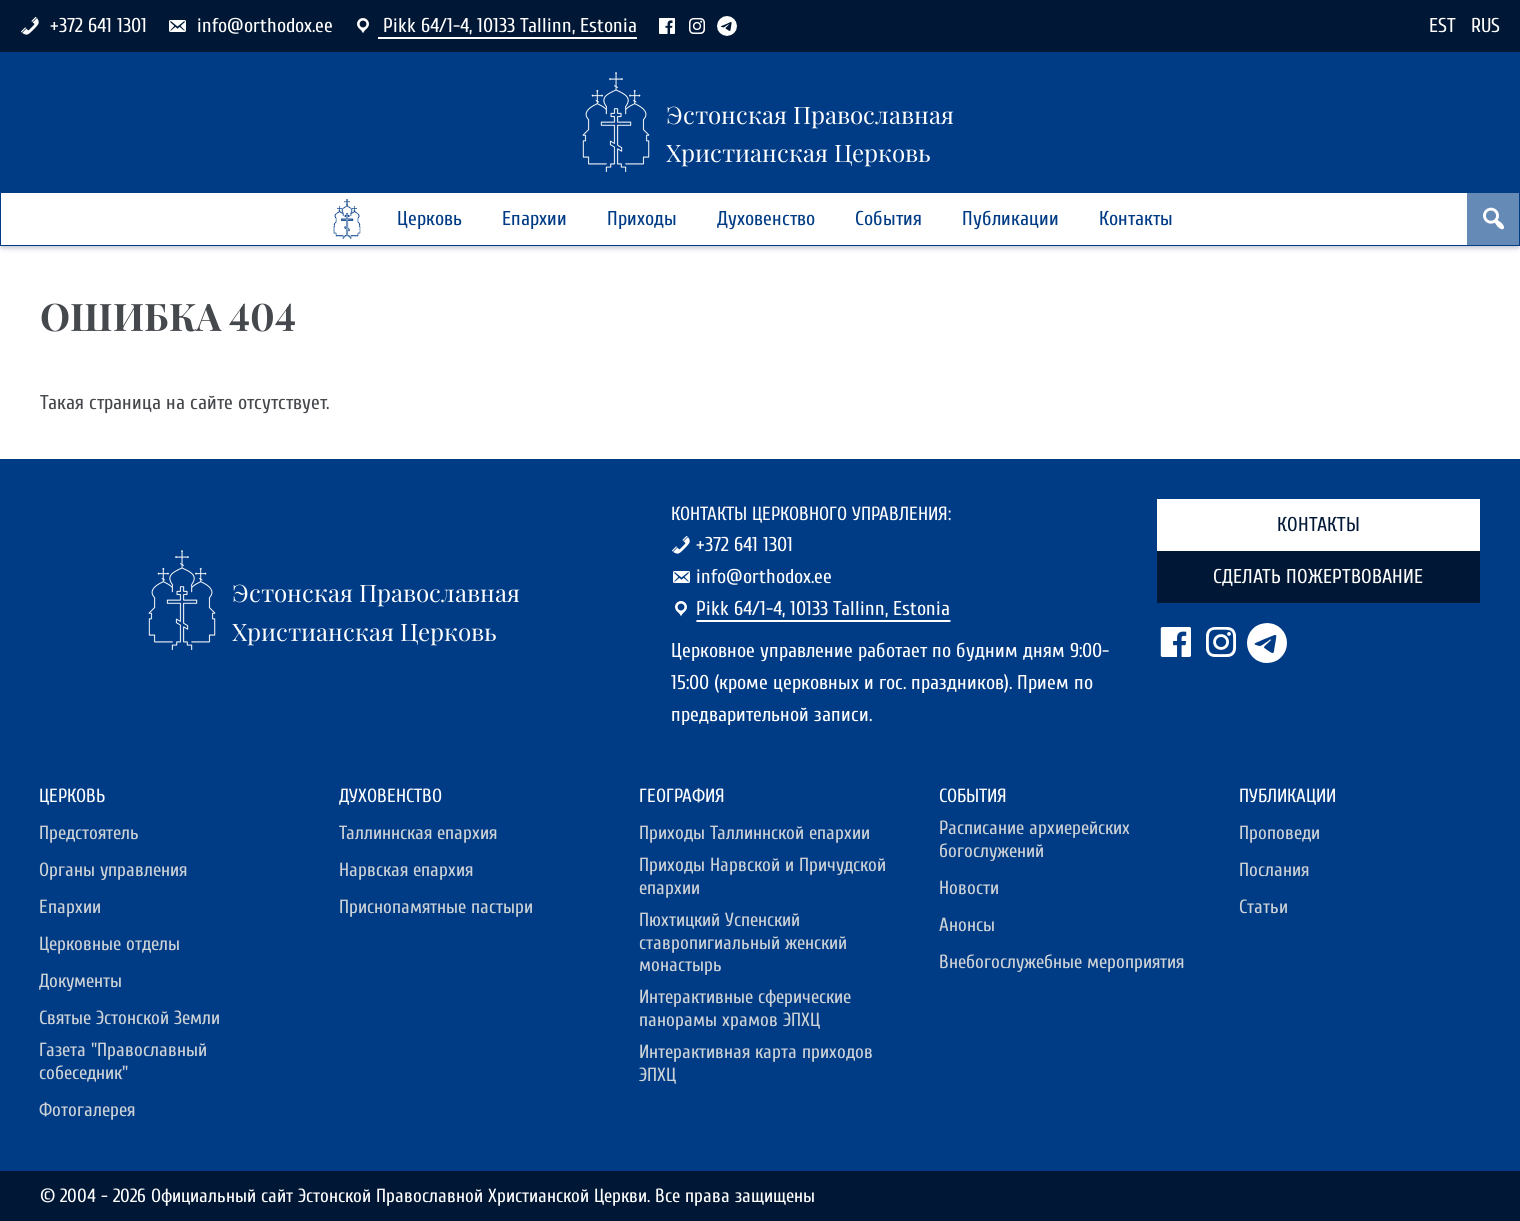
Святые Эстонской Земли (129, 1018)
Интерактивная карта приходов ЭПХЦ (756, 1063)
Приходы (642, 218)
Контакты (1136, 218)
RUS (1485, 25)
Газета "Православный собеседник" (123, 1061)
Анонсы (967, 925)
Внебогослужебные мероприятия (1061, 962)
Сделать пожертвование (1318, 576)
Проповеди (1279, 833)
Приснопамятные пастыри (436, 907)
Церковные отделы (109, 944)
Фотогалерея (87, 1110)
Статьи (1263, 907)
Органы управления (113, 870)
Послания (1274, 870)
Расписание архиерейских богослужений (1034, 839)
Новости (969, 888)
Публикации (1010, 218)
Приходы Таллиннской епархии (754, 833)
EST (1442, 25)
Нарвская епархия (406, 870)
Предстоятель (89, 833)
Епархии (534, 218)
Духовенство (766, 218)
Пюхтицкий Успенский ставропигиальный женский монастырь (743, 943)
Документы (80, 981)
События (888, 218)
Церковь (429, 218)
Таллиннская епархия (418, 833)
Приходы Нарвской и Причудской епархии (762, 876)
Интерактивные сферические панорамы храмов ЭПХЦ (745, 1008)
